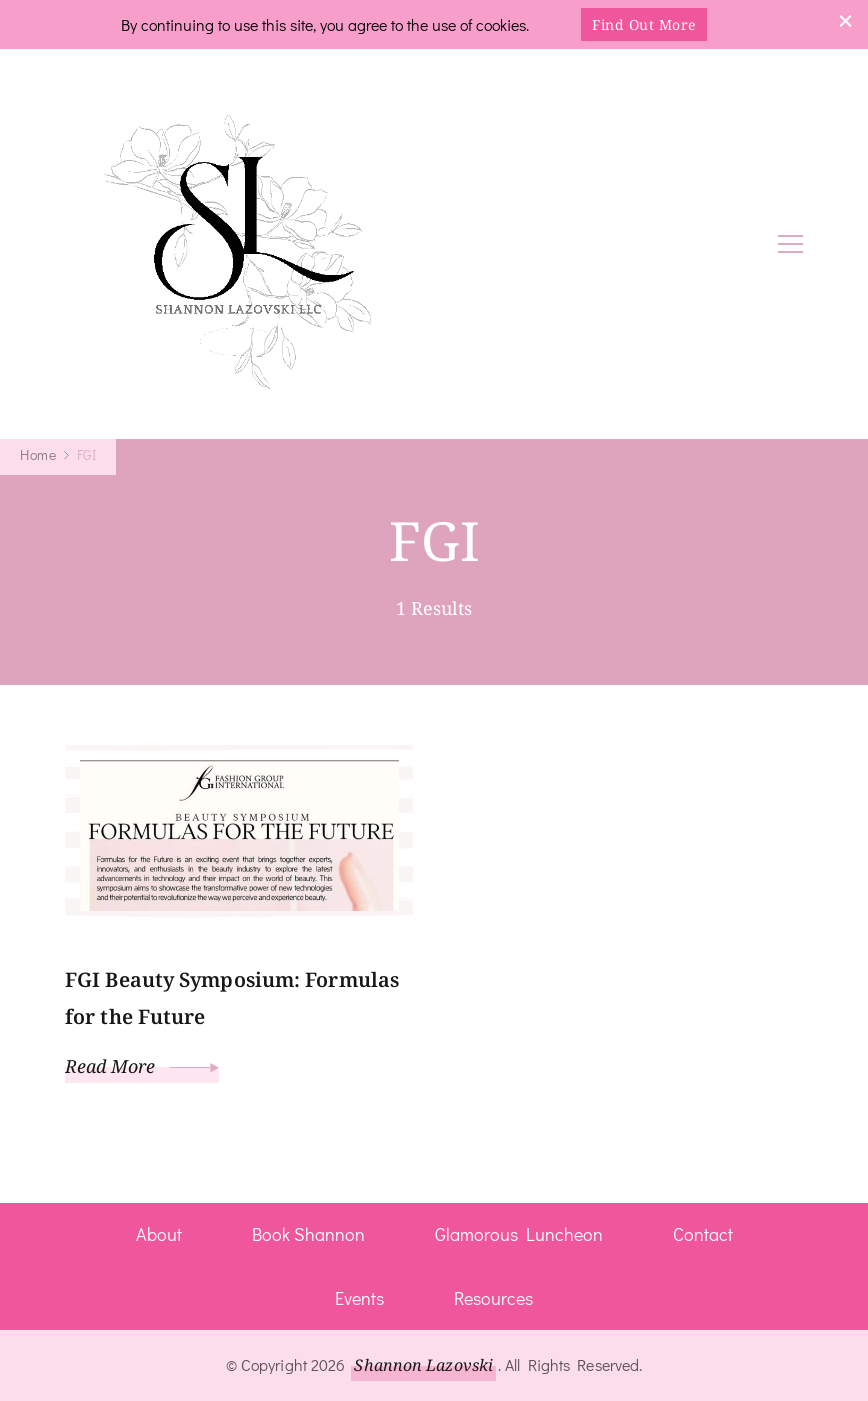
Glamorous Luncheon (519, 1234)
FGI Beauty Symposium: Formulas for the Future (232, 998)
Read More (142, 1066)
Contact (703, 1234)
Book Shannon (308, 1234)
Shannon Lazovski (423, 1365)
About (159, 1234)
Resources (493, 1298)
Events (359, 1298)
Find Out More (644, 24)
